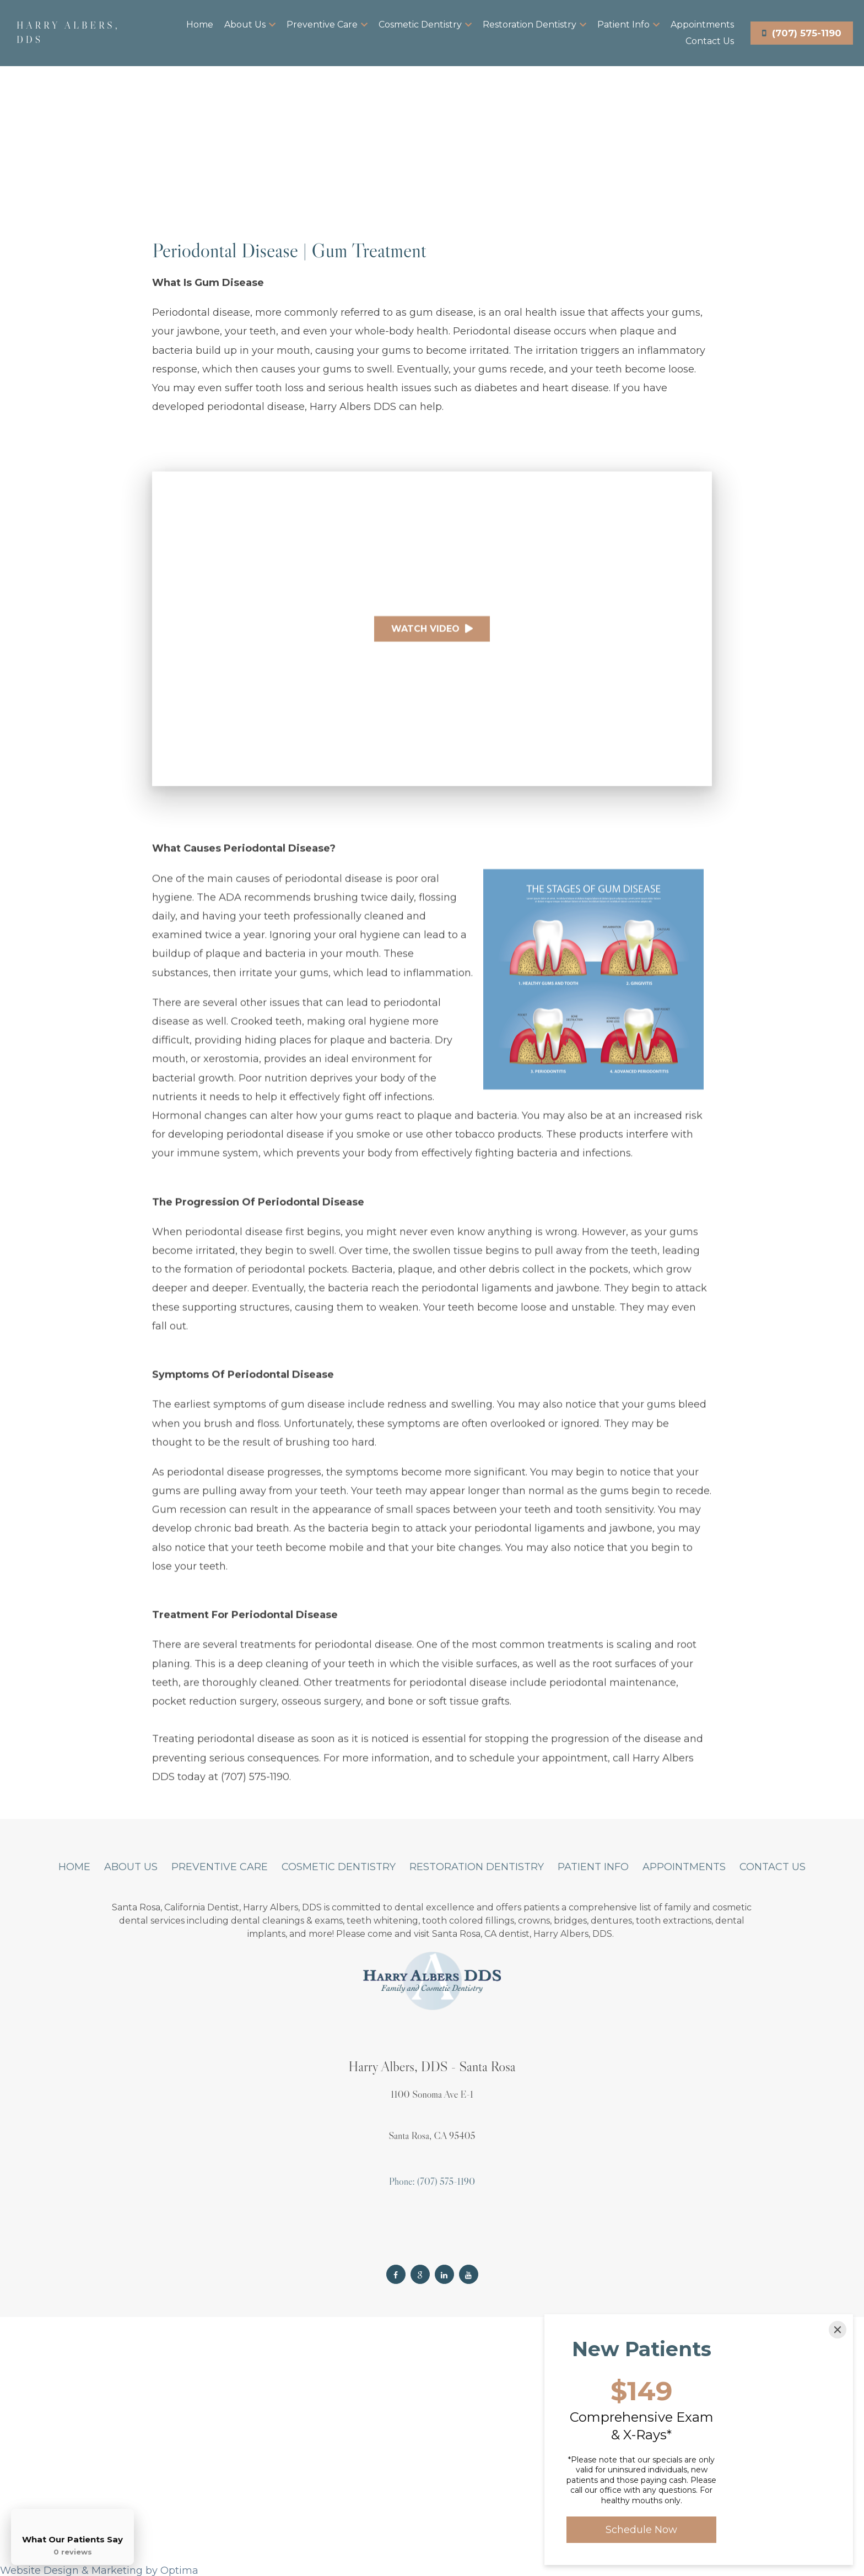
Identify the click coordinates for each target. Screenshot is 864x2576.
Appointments (702, 24)
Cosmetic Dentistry (425, 24)
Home (199, 24)
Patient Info (628, 24)
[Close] (837, 2330)
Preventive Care (327, 24)
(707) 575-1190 (801, 33)
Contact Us (709, 41)
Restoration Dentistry (534, 24)
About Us (250, 24)
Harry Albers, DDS (68, 33)
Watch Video (432, 635)
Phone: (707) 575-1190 (432, 2181)
